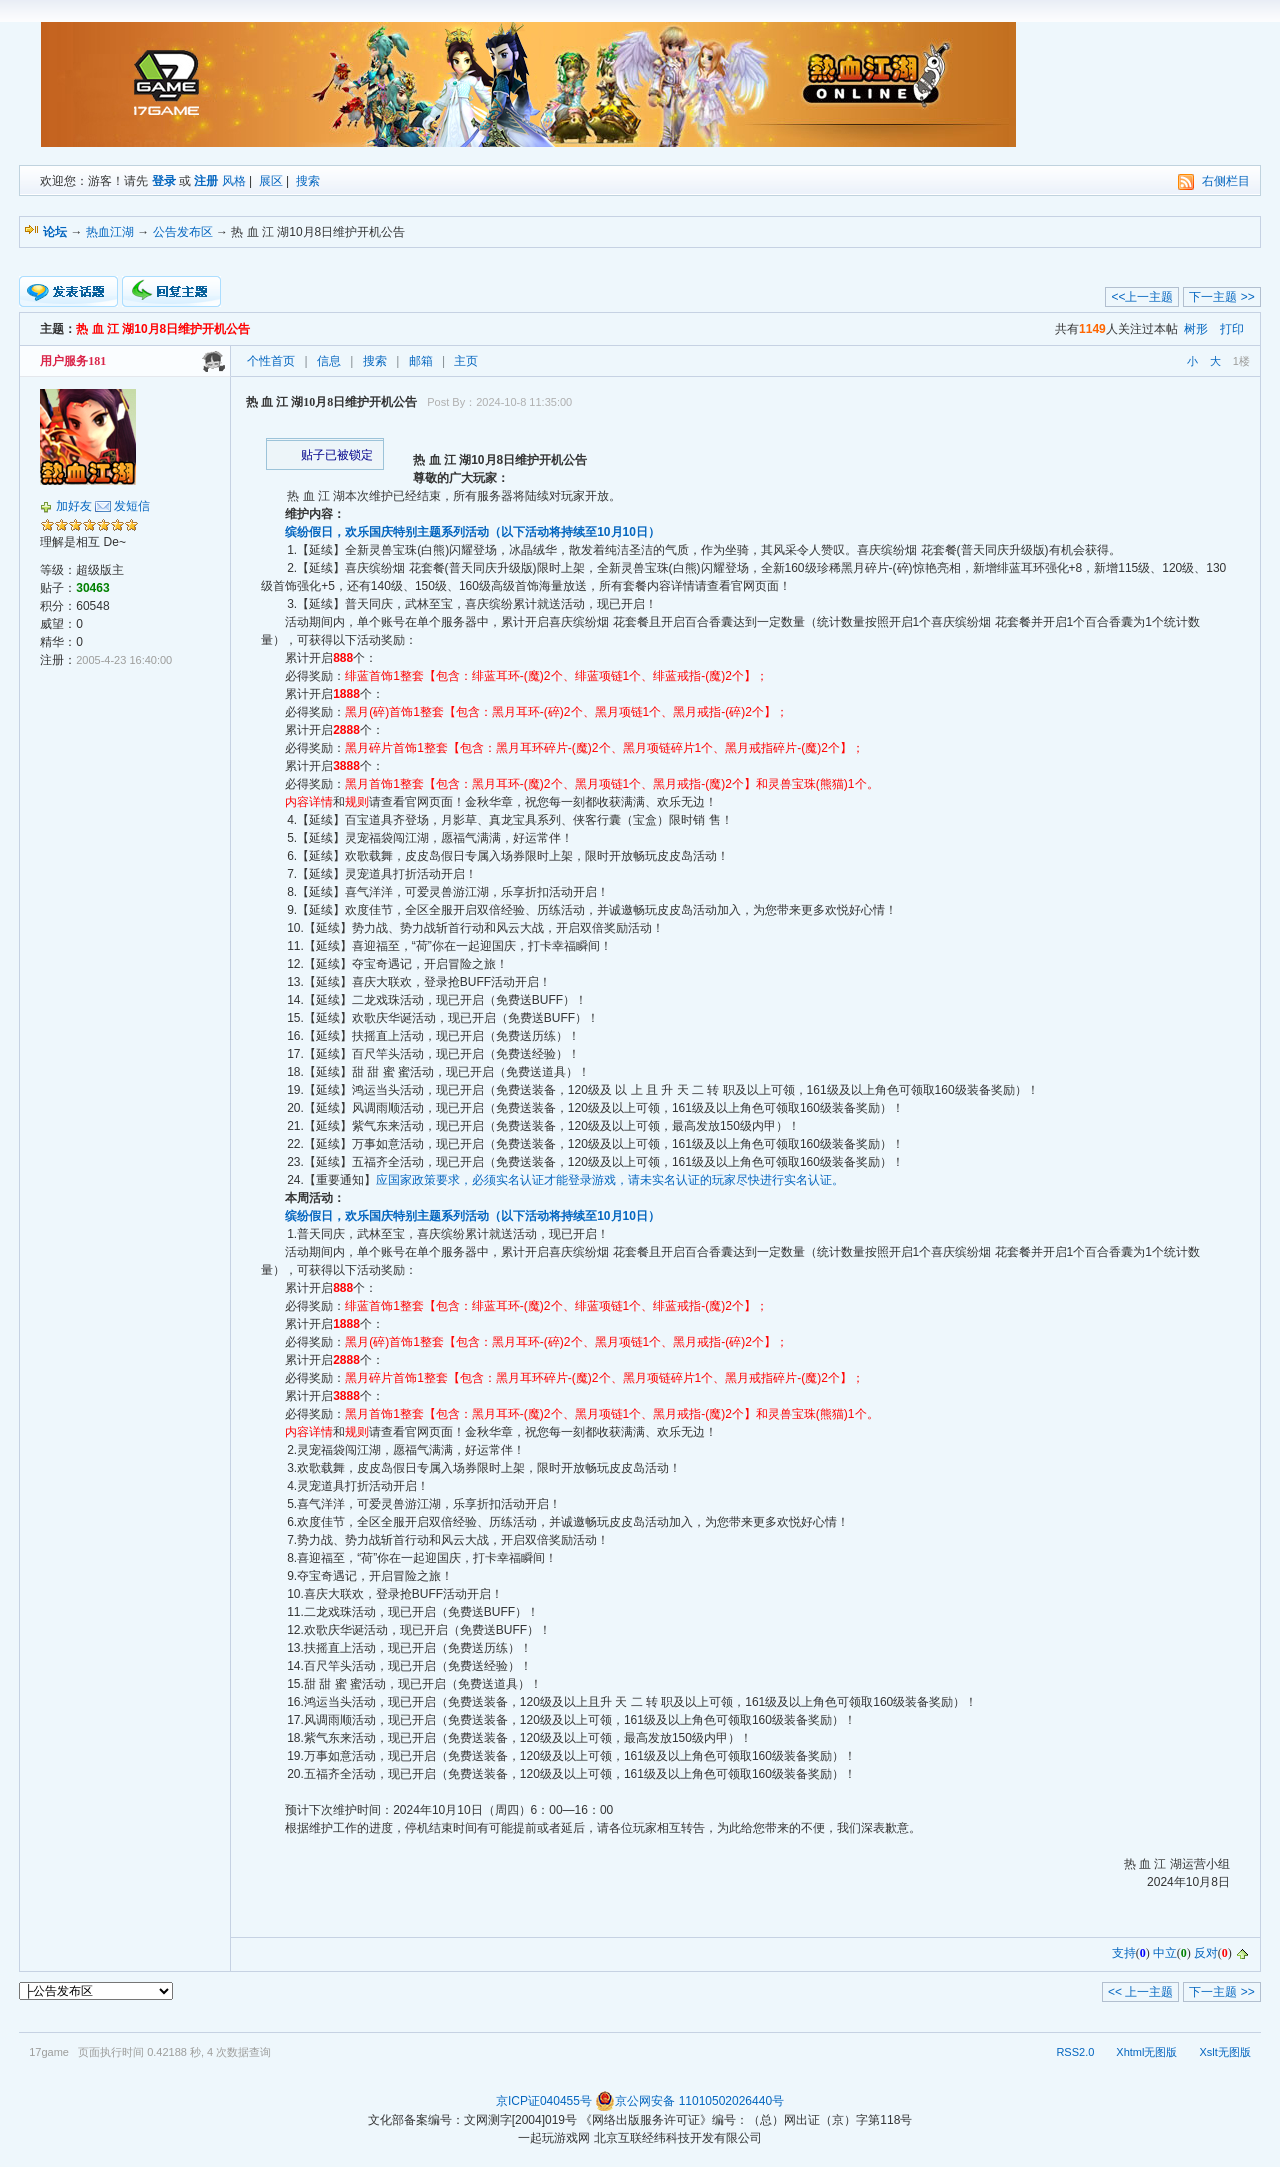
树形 (1196, 329)
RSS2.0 (1075, 2052)
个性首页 (271, 361)
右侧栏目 (1226, 181)
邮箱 (421, 361)
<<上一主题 (1142, 297)
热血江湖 (110, 232)
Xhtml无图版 (1146, 2052)
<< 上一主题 (1140, 1992)
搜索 (308, 181)
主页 (466, 361)
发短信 (132, 506)
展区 (271, 181)
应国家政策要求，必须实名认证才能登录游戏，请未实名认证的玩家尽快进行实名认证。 (610, 1180)
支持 (1124, 1953)
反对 (1206, 1953)
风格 (234, 181)
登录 (164, 181)
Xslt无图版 (1224, 2052)
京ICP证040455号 (544, 2101)
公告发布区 (183, 232)
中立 (1165, 1953)
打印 (1232, 329)
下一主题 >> (1221, 297)
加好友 (74, 506)
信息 (329, 361)
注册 (206, 181)
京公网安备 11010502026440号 (689, 2101)
